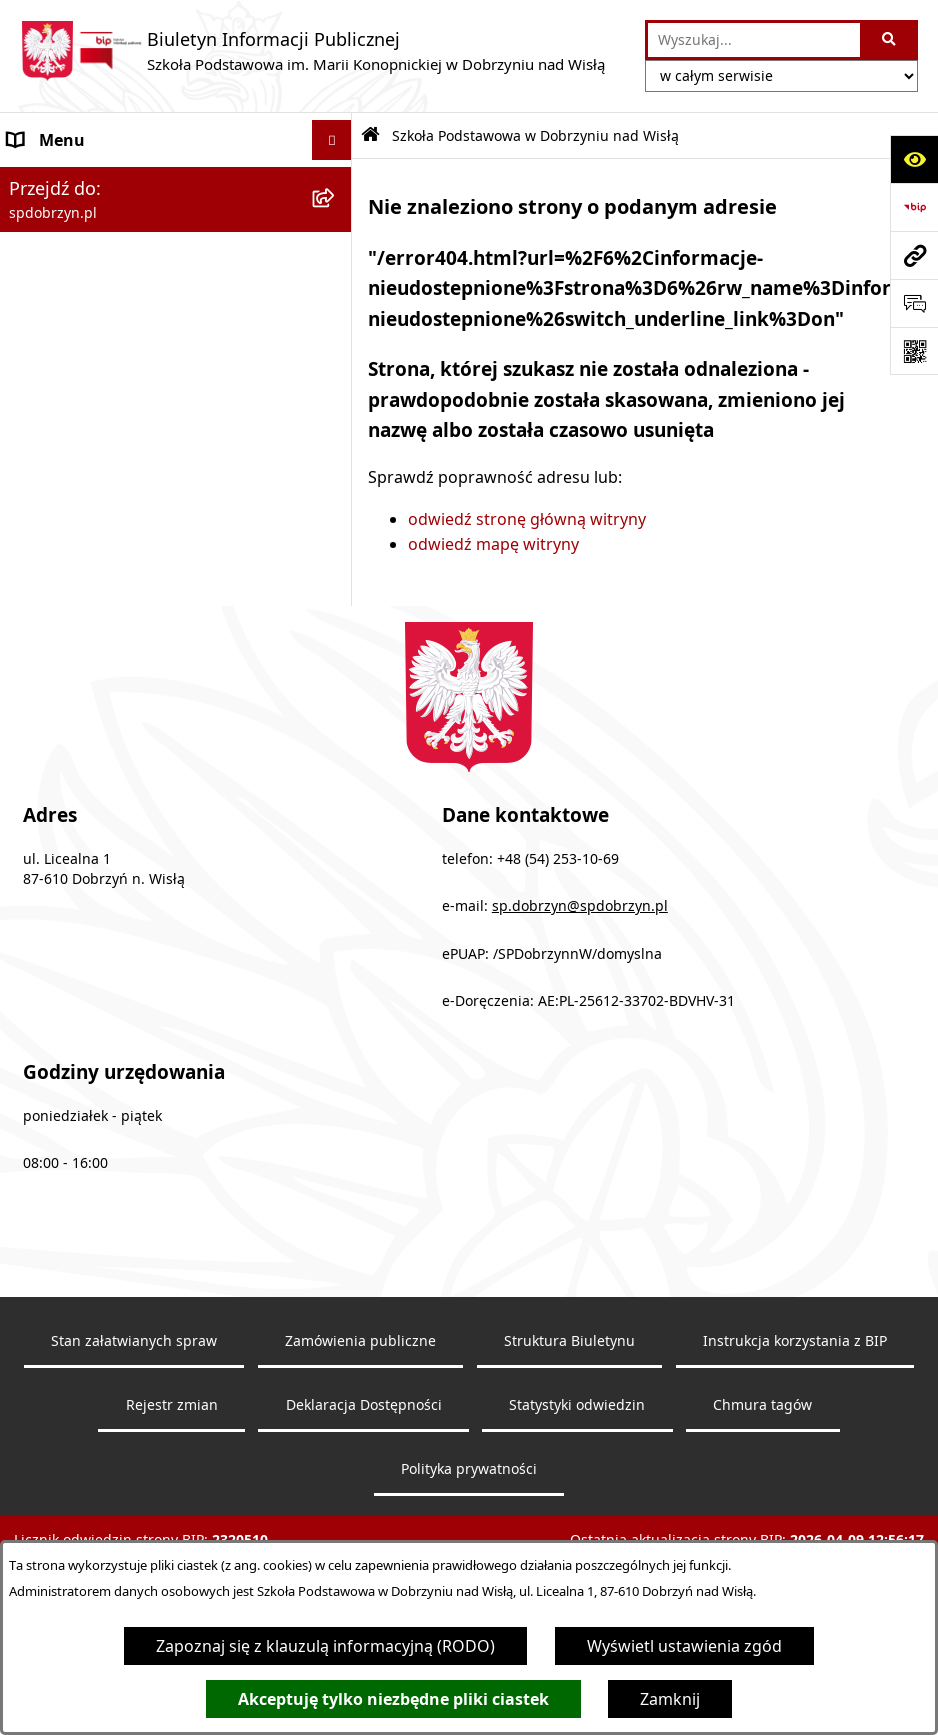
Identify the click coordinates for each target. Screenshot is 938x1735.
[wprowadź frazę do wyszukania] (754, 40)
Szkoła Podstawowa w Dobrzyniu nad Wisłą (150, 192)
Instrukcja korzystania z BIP (795, 1455)
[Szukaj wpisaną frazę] (890, 40)
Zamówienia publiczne (360, 1455)
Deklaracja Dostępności (364, 1519)
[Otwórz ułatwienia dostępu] (914, 159)
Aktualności (52, 548)
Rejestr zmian (172, 1519)
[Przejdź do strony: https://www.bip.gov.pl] (914, 207)
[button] (335, 180)
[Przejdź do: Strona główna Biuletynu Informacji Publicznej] (370, 135)
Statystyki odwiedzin (577, 1519)
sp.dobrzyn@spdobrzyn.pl (580, 1020)
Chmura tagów (762, 1519)
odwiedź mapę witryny (493, 544)
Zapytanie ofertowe (82, 508)
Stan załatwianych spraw (134, 1455)
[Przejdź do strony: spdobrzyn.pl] (914, 255)
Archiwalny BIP (64, 628)
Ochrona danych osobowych (116, 588)
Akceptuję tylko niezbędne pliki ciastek (393, 1699)
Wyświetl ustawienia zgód (684, 1646)
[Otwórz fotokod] (914, 351)
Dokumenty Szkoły (78, 468)
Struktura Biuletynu (569, 1455)
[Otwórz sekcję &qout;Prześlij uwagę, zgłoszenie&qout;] (914, 303)
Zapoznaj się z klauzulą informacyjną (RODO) (325, 1646)
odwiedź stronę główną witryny (527, 519)
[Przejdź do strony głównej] (312, 51)
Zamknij (670, 1699)
